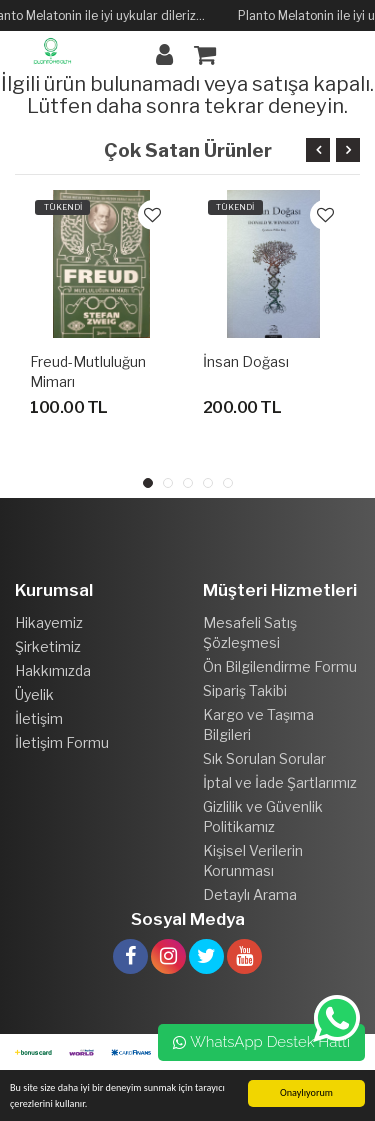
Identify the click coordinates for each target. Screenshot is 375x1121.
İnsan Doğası (246, 361)
